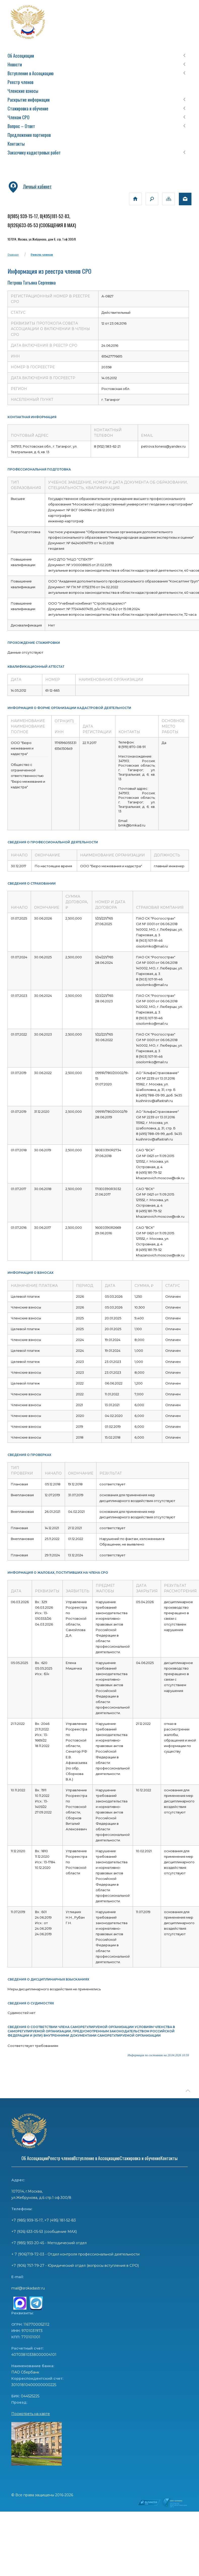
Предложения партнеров (29, 135)
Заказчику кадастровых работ (34, 152)
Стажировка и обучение (28, 108)
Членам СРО (18, 117)
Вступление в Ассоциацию (31, 73)
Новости (15, 64)
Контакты (16, 143)
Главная (13, 254)
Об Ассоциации (21, 55)
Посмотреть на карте (30, 2413)
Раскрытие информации (29, 99)
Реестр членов (20, 82)
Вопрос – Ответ (21, 126)
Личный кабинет (30, 186)
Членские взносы (23, 91)
